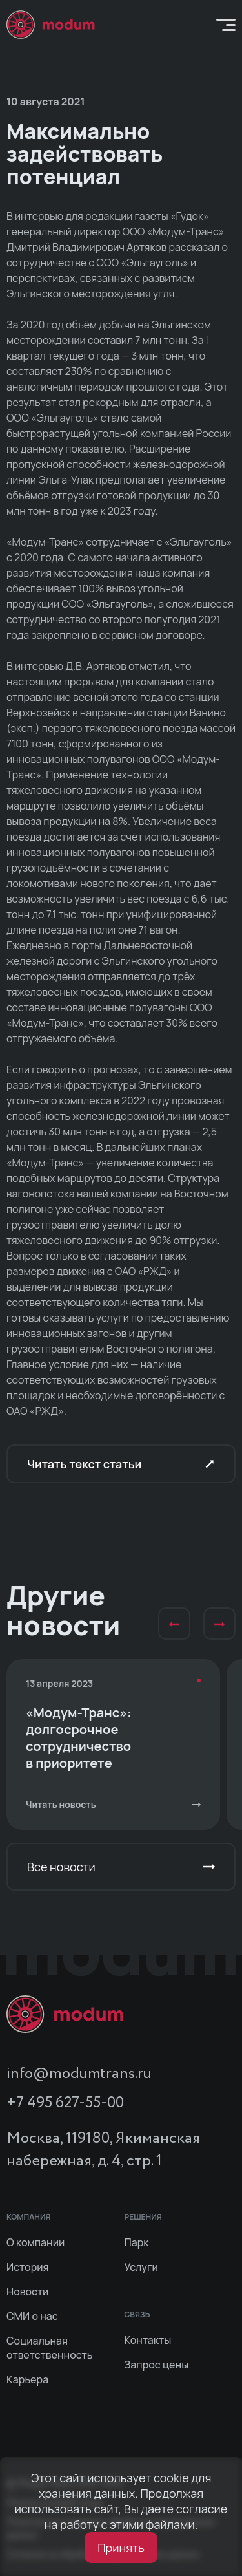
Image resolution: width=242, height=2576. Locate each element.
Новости (27, 2291)
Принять (121, 2547)
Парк (137, 2242)
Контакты (148, 2340)
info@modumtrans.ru (79, 2074)
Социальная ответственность (49, 2348)
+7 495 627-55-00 (65, 2103)
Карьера (27, 2379)
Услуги (141, 2267)
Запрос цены (157, 2364)
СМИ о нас (32, 2316)
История (27, 2267)
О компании (35, 2242)
